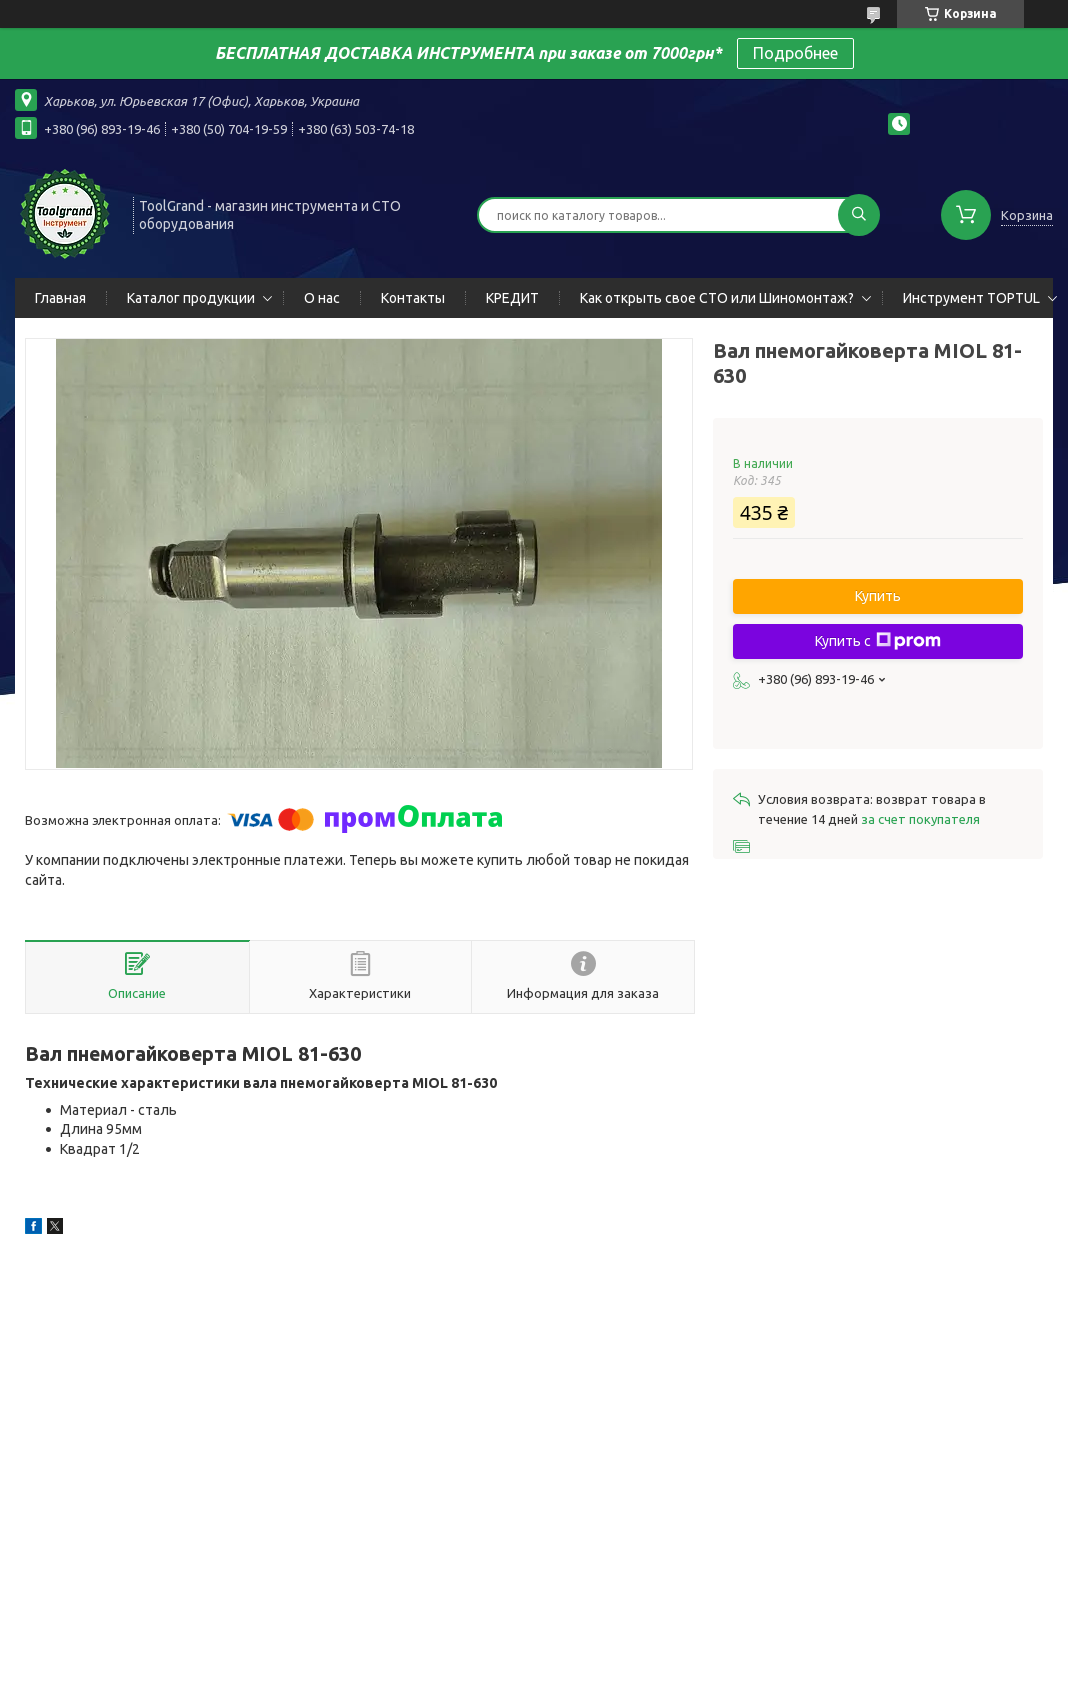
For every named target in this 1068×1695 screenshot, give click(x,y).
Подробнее (795, 53)
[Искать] (859, 215)
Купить (878, 596)
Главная (60, 298)
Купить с (878, 641)
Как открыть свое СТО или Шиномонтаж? (717, 298)
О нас (322, 298)
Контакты (413, 298)
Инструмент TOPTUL (971, 298)
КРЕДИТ (512, 298)
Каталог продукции (191, 298)
